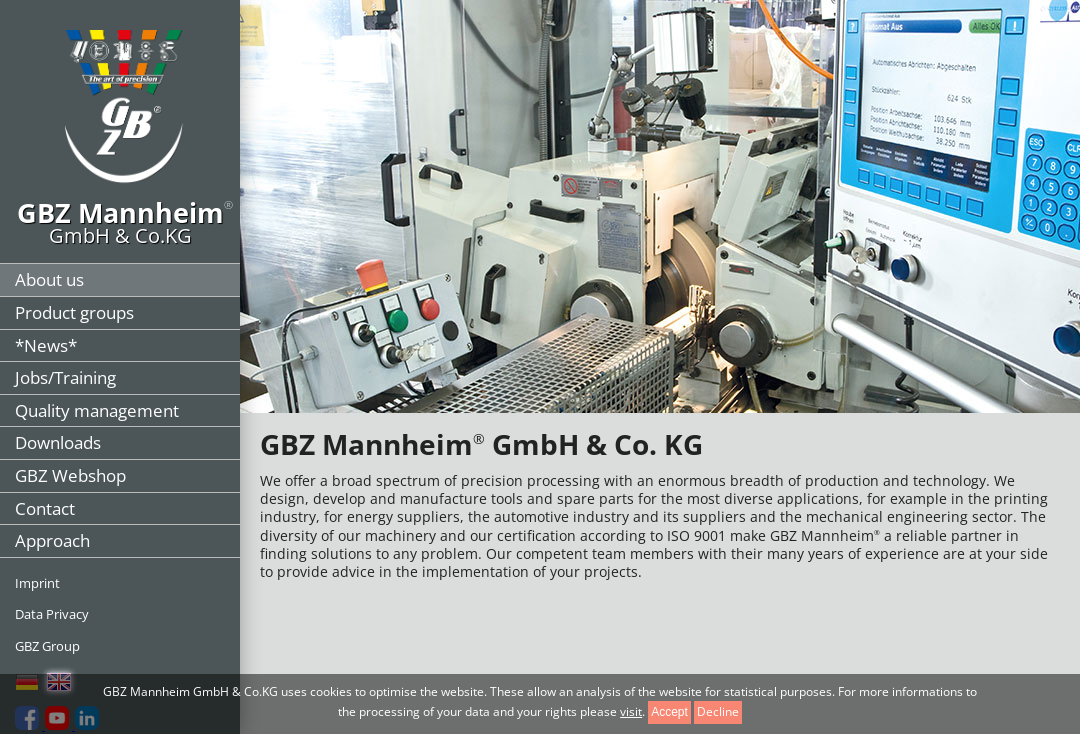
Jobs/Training (65, 377)
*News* (46, 345)
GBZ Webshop (70, 475)
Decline (718, 711)
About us (49, 279)
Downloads (58, 442)
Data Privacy (52, 614)
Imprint (37, 583)
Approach (52, 540)
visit (631, 711)
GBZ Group (47, 646)
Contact (45, 508)
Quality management (97, 410)
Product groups (74, 312)
